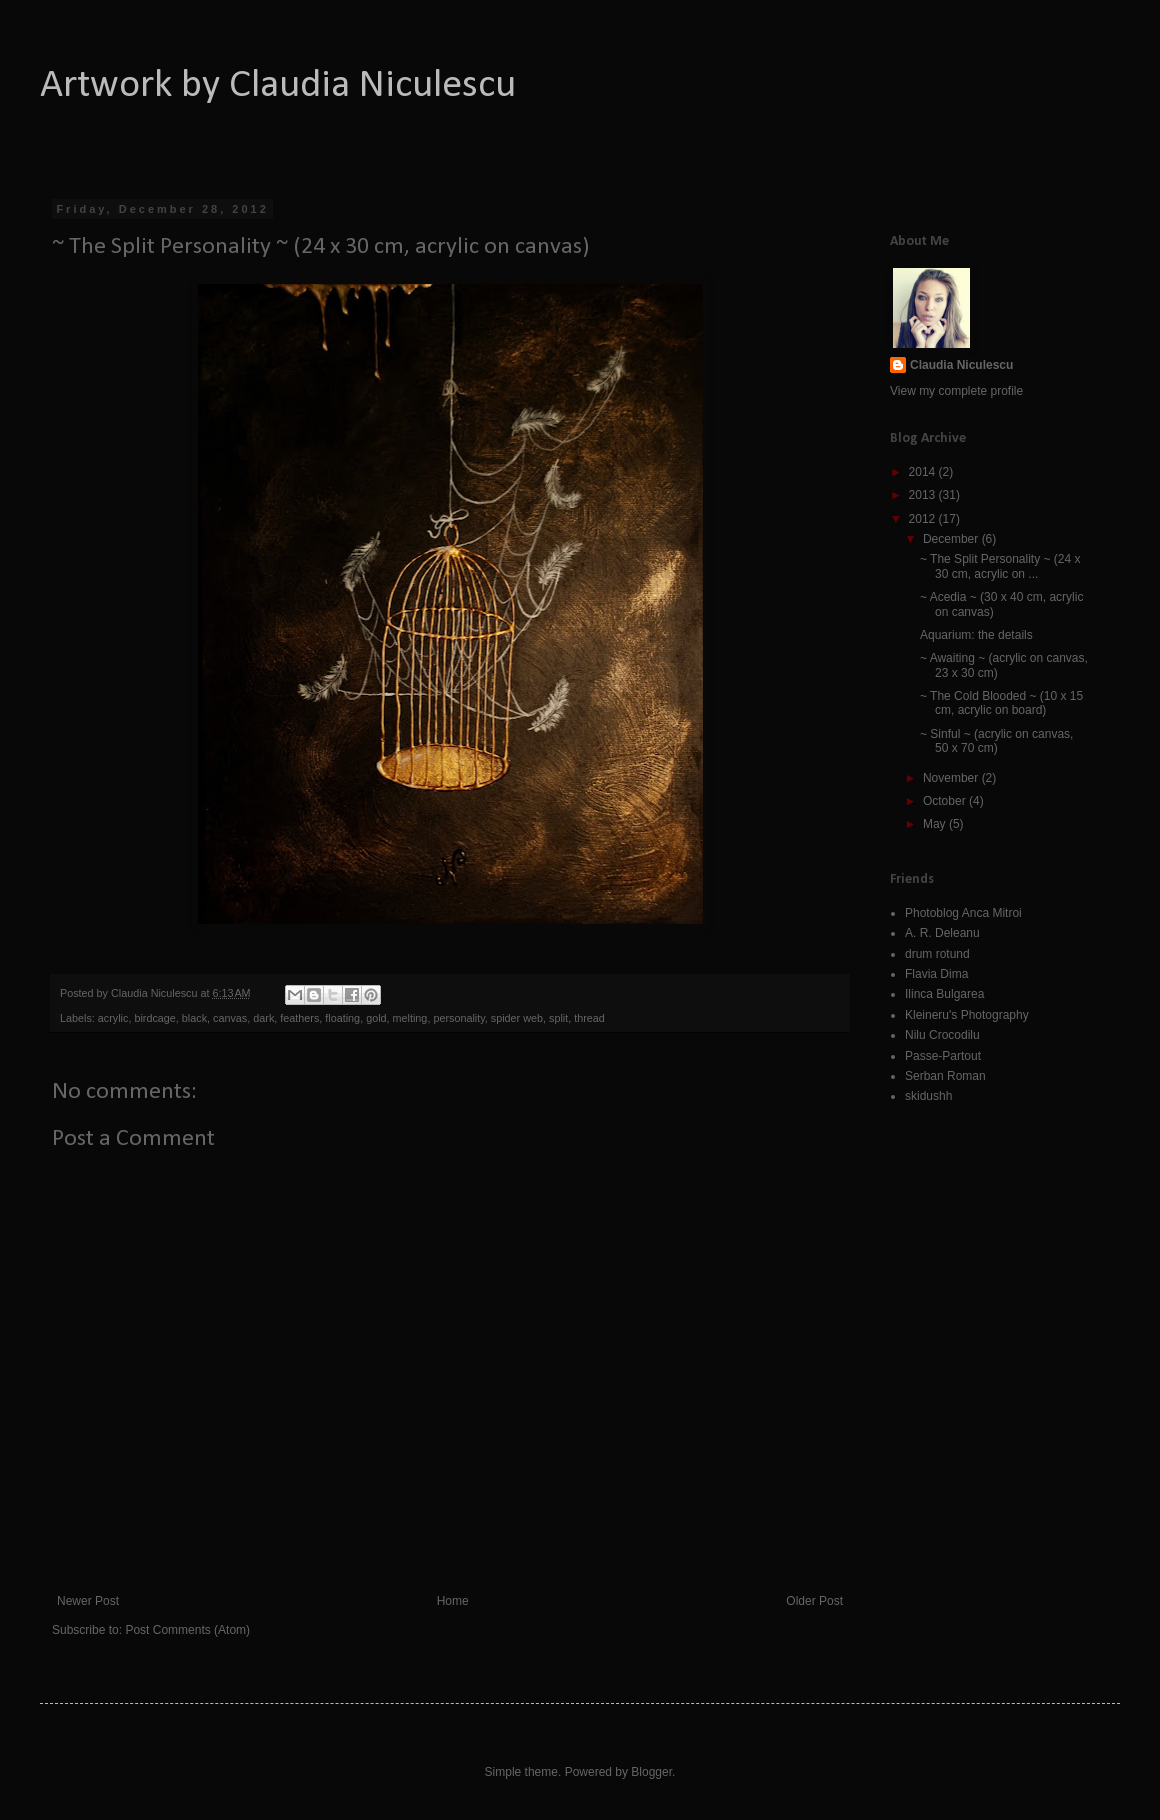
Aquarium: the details (976, 635)
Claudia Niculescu (961, 365)
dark (263, 1018)
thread (589, 1018)
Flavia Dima (936, 974)
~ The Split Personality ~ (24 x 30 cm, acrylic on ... (1000, 566)
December (952, 539)
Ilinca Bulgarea (944, 994)
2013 (924, 495)
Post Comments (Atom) (187, 1630)
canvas (230, 1018)
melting (410, 1018)
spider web (517, 1018)
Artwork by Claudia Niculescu (278, 86)
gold (376, 1018)
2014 (924, 472)
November (952, 778)
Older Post (814, 1601)
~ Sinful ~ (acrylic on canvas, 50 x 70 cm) (996, 741)
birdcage (154, 1018)
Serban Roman (945, 1076)
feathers (299, 1018)
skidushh (928, 1096)
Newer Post (88, 1601)
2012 (924, 519)
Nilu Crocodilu (942, 1035)
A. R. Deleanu (942, 933)
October (946, 801)
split (558, 1018)
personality (458, 1018)
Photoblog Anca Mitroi (963, 913)
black (194, 1018)
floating (342, 1018)
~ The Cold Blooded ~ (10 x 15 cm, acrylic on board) (1001, 703)
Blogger (651, 1772)
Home (453, 1601)
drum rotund (937, 954)
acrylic (113, 1018)
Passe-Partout (943, 1056)
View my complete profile (956, 391)
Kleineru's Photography (967, 1015)
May (936, 824)
